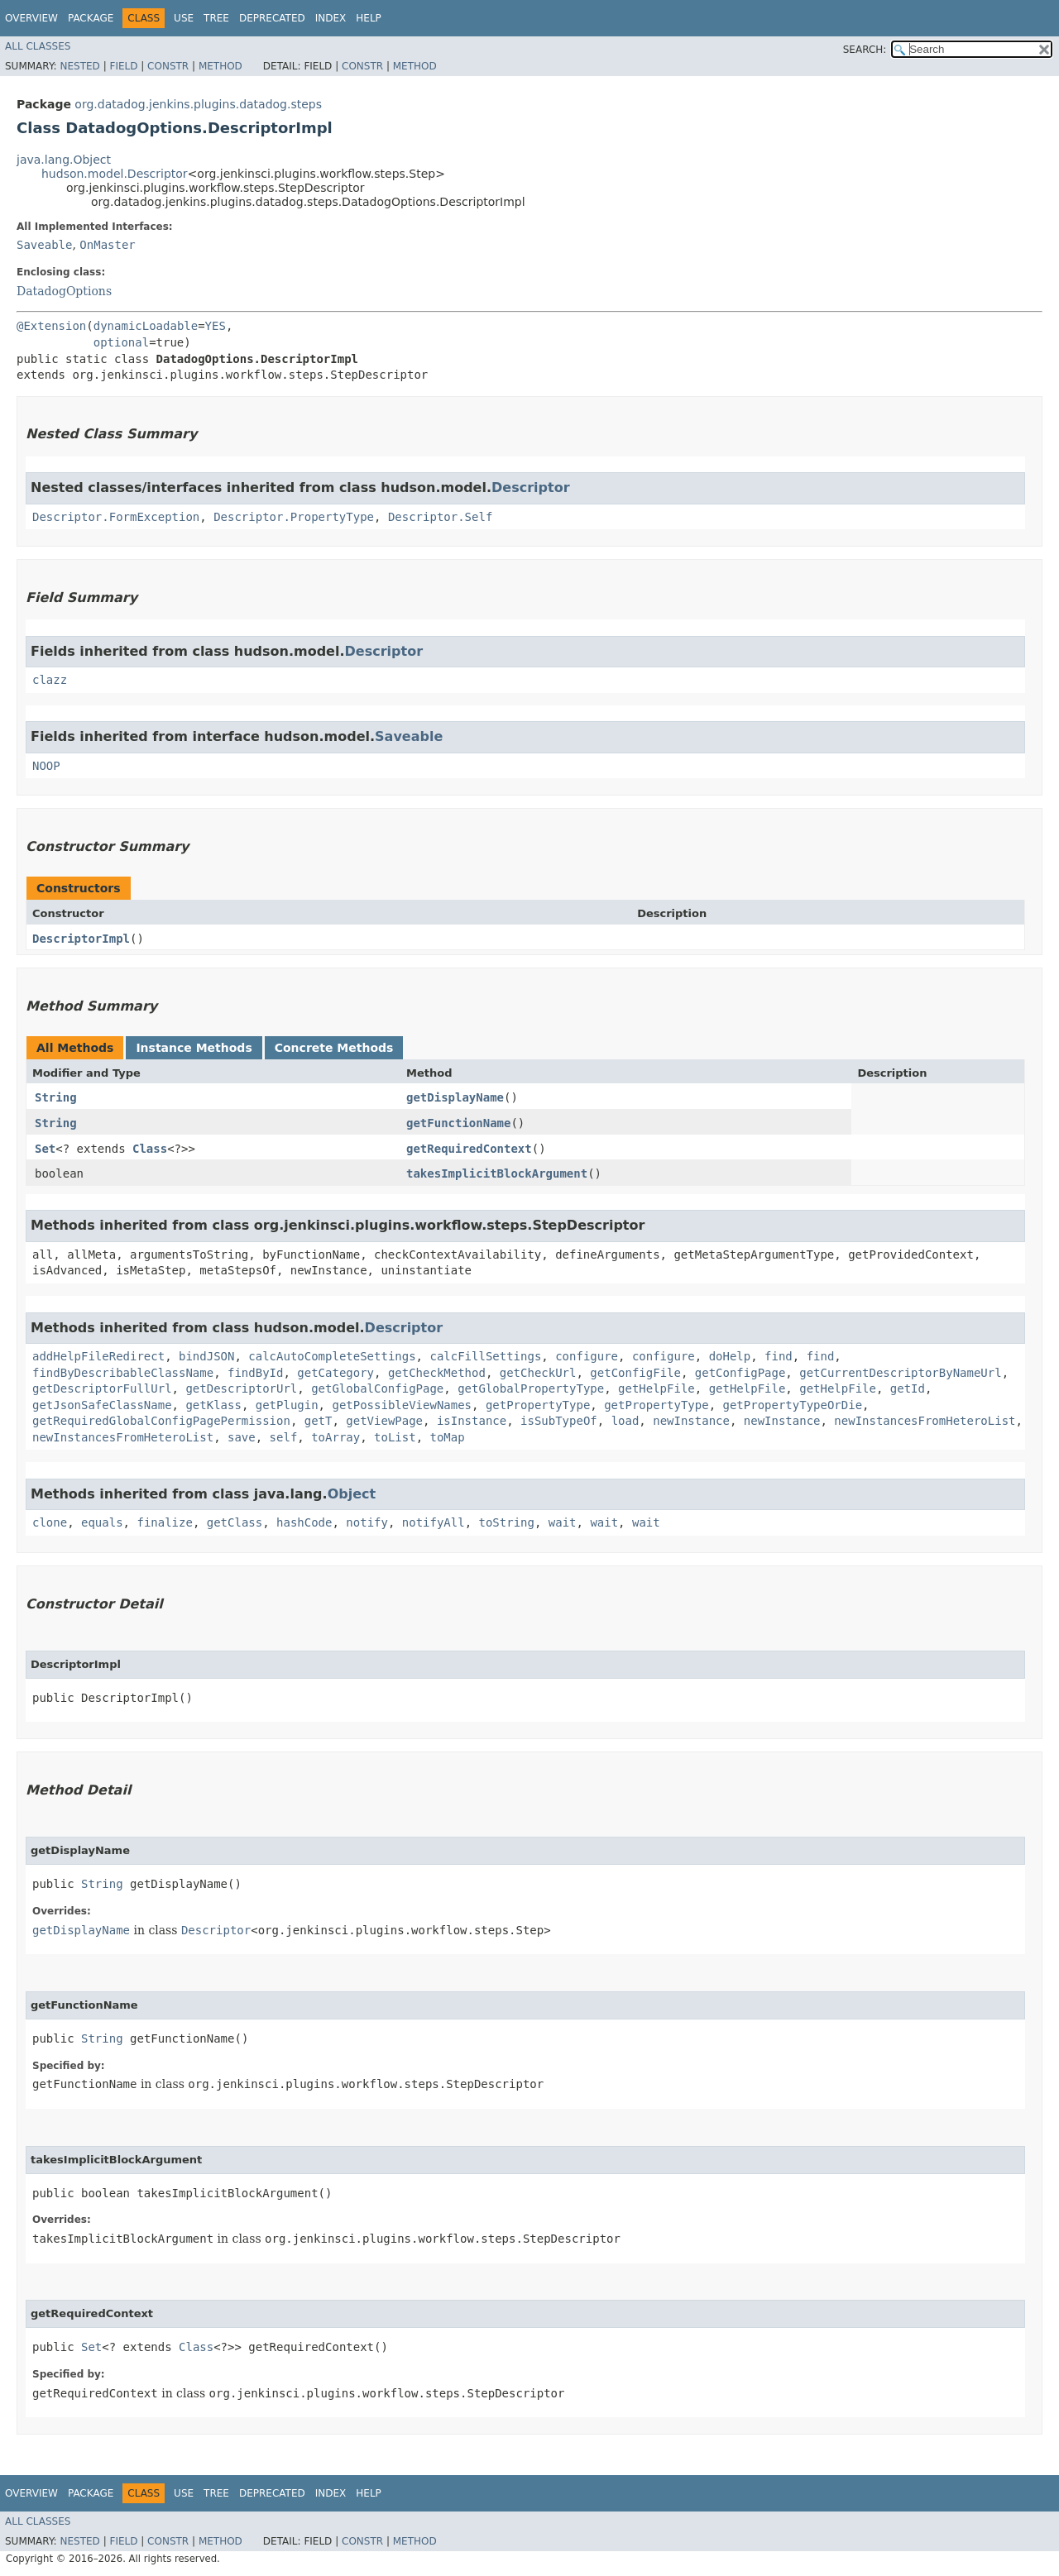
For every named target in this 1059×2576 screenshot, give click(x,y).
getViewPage (384, 1420)
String (56, 1097)
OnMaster (107, 244)
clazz (49, 679)
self (284, 1437)
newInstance (691, 1420)
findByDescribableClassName (122, 1372)
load (625, 1420)
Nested (79, 66)
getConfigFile (635, 1372)
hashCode (304, 1522)
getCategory (335, 1372)
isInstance (471, 1420)
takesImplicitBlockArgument (496, 1173)
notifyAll (433, 1522)
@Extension (51, 325)
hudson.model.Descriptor (114, 173)
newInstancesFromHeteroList (924, 1420)
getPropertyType (538, 1405)
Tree (216, 18)
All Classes (37, 46)
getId (907, 1388)
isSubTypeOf (558, 1420)
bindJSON (206, 1356)
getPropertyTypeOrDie (792, 1405)
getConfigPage (740, 1372)
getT (318, 1420)
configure (586, 1356)
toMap (446, 1437)
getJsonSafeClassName (102, 1405)
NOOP (46, 765)
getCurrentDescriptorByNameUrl (900, 1372)
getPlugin (287, 1405)
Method (220, 66)
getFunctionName (458, 1123)
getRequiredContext (469, 1148)
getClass (234, 1522)
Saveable (44, 244)
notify (367, 1522)
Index (331, 18)
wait (563, 1522)
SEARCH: (865, 49)
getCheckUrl (538, 1372)
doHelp (730, 1356)
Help (368, 18)
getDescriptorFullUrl (102, 1388)
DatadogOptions (64, 291)
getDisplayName (455, 1097)
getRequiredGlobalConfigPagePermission (161, 1420)
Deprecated (272, 18)
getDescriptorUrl (241, 1388)
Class (149, 1148)
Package (90, 18)
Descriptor (530, 487)
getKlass (213, 1405)
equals (102, 1522)
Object (352, 1494)
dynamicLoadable (145, 325)
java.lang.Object (64, 159)
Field (123, 66)
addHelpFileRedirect (98, 1356)
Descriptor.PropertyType (293, 516)
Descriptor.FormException (115, 516)
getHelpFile (656, 1388)
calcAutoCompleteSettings (331, 1356)
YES (215, 325)
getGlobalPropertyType (531, 1388)
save (242, 1437)
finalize (164, 1522)
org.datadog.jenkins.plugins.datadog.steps (198, 104)
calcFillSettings (485, 1356)
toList (395, 1437)
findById (255, 1372)
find (778, 1356)
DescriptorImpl (81, 938)
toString (506, 1522)
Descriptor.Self (440, 516)
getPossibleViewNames (402, 1405)
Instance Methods (194, 1047)
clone (49, 1522)
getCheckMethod (437, 1372)
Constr (168, 66)
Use (184, 18)
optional (121, 342)
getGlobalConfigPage (377, 1388)
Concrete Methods (334, 1047)
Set (45, 1148)
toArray (335, 1437)
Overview (31, 18)
